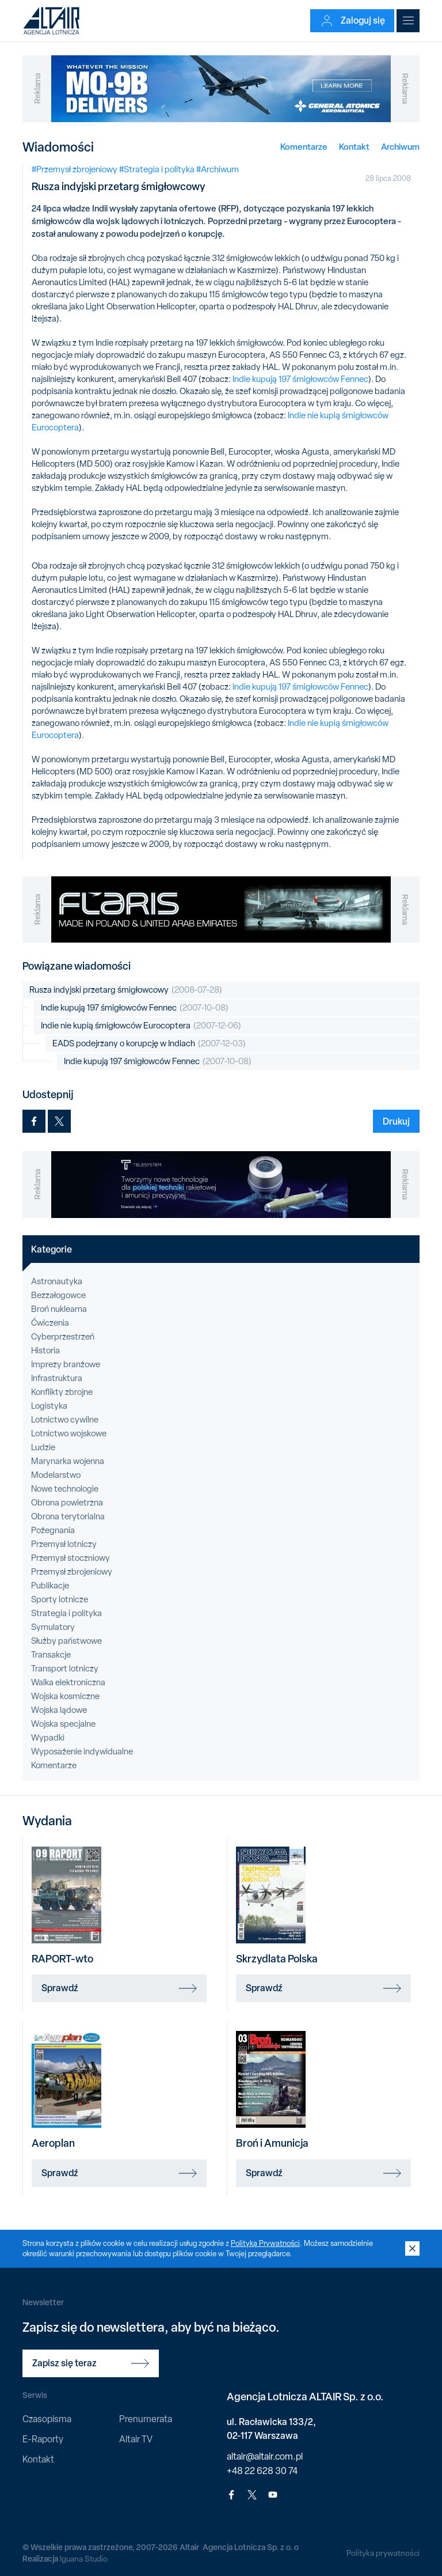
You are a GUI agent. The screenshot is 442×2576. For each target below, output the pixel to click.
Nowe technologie (64, 1489)
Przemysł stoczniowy (70, 1558)
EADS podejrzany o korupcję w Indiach (149, 1044)
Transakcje (51, 1654)
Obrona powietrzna (67, 1502)
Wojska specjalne (63, 1724)
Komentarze (303, 147)
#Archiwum (217, 169)
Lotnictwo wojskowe (68, 1433)
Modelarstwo (56, 1475)
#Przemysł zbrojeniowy (74, 169)
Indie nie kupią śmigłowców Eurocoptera (141, 1026)
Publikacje (50, 1585)
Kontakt (354, 147)
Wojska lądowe (59, 1710)
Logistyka (49, 1406)
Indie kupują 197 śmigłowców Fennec (300, 379)
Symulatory (53, 1627)
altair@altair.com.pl (265, 2456)
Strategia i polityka (66, 1613)
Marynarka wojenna (67, 1461)
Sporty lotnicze (59, 1599)
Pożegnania (53, 1530)
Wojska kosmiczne (65, 1696)
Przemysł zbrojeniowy (71, 1572)
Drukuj (396, 1121)
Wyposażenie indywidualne (82, 1751)
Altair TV (136, 2439)
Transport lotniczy (64, 1668)
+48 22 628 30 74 (262, 2471)
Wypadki (47, 1737)
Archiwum (400, 147)
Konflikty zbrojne (62, 1392)
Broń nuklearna (59, 1309)
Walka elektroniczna (68, 1682)
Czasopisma (46, 2419)
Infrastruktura (56, 1378)
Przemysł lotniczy (64, 1544)
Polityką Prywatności (265, 2243)
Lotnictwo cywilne (64, 1419)
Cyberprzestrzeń (62, 1336)
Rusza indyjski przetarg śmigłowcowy (125, 990)
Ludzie (43, 1447)
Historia (45, 1350)
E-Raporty (42, 2439)
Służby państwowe (66, 1641)
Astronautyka (56, 1281)
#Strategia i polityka (157, 169)
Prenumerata (145, 2419)
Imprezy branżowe (65, 1364)
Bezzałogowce (58, 1295)
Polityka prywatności (383, 2553)
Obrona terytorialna (68, 1516)
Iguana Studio (84, 2559)
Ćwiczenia (50, 1323)
